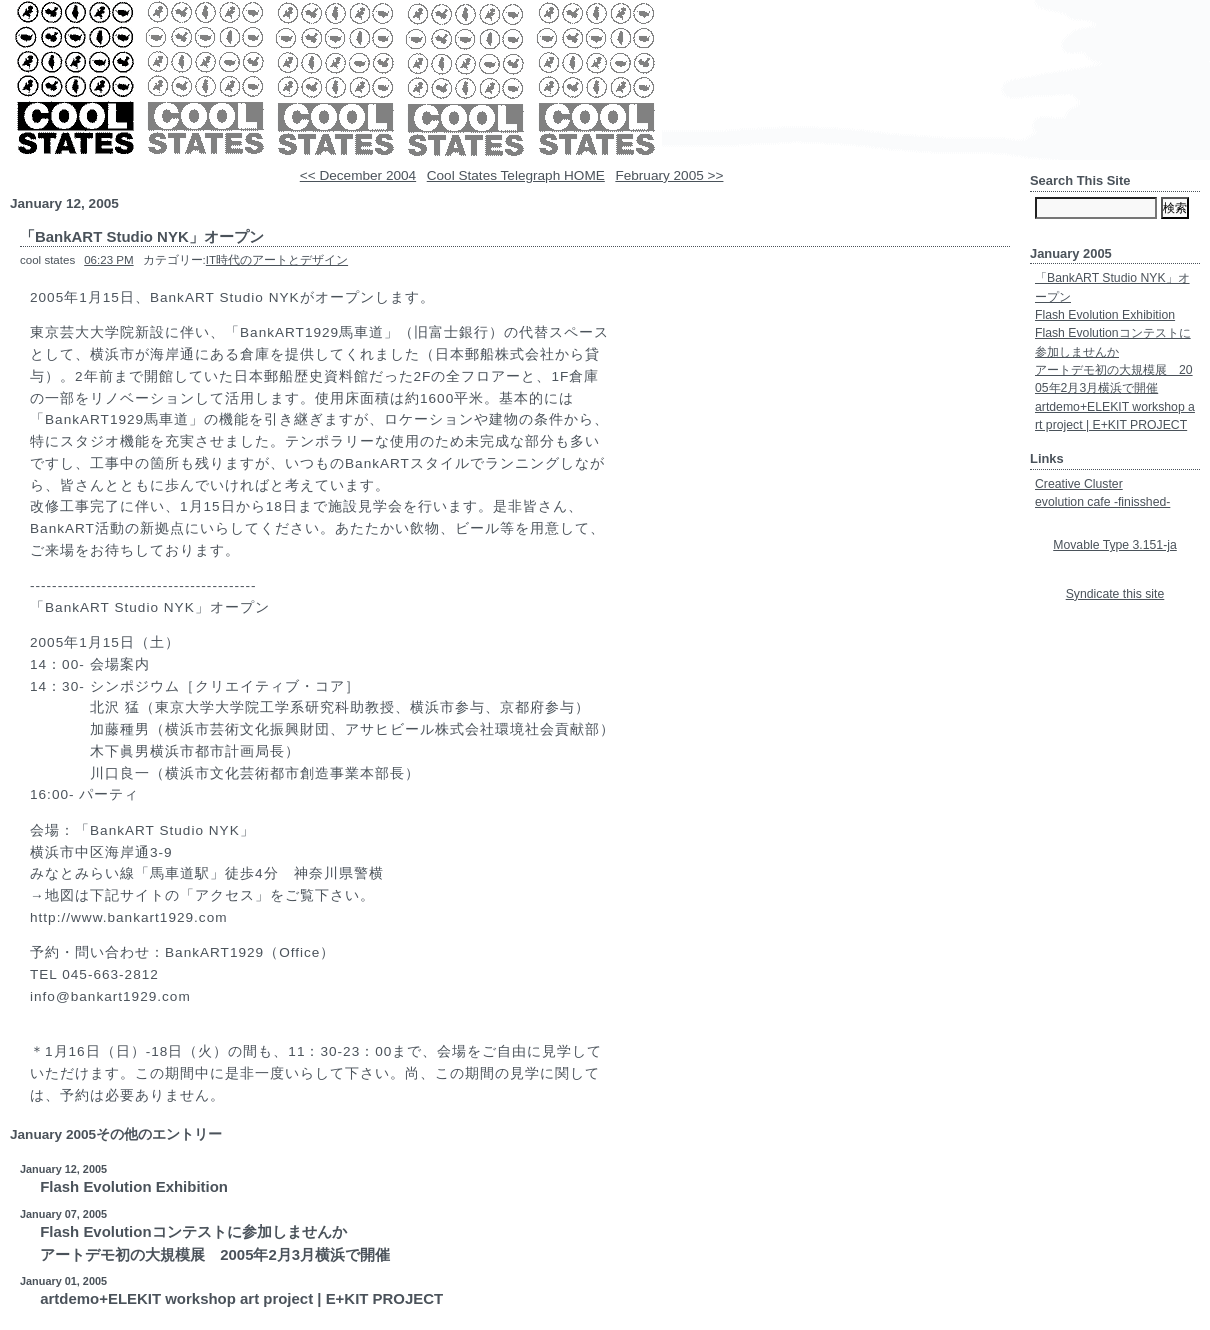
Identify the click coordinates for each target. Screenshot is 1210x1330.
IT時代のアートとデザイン (277, 260)
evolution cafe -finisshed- (1102, 502)
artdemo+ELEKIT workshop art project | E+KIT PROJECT (241, 1298)
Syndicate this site (1115, 594)
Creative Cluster (1079, 484)
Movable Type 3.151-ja (1115, 545)
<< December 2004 (358, 175)
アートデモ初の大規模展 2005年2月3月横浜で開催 (215, 1254)
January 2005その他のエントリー (116, 1134)
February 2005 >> (669, 175)
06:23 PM (108, 260)
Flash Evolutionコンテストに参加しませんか (193, 1231)
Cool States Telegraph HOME (516, 175)
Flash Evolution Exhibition (134, 1186)
